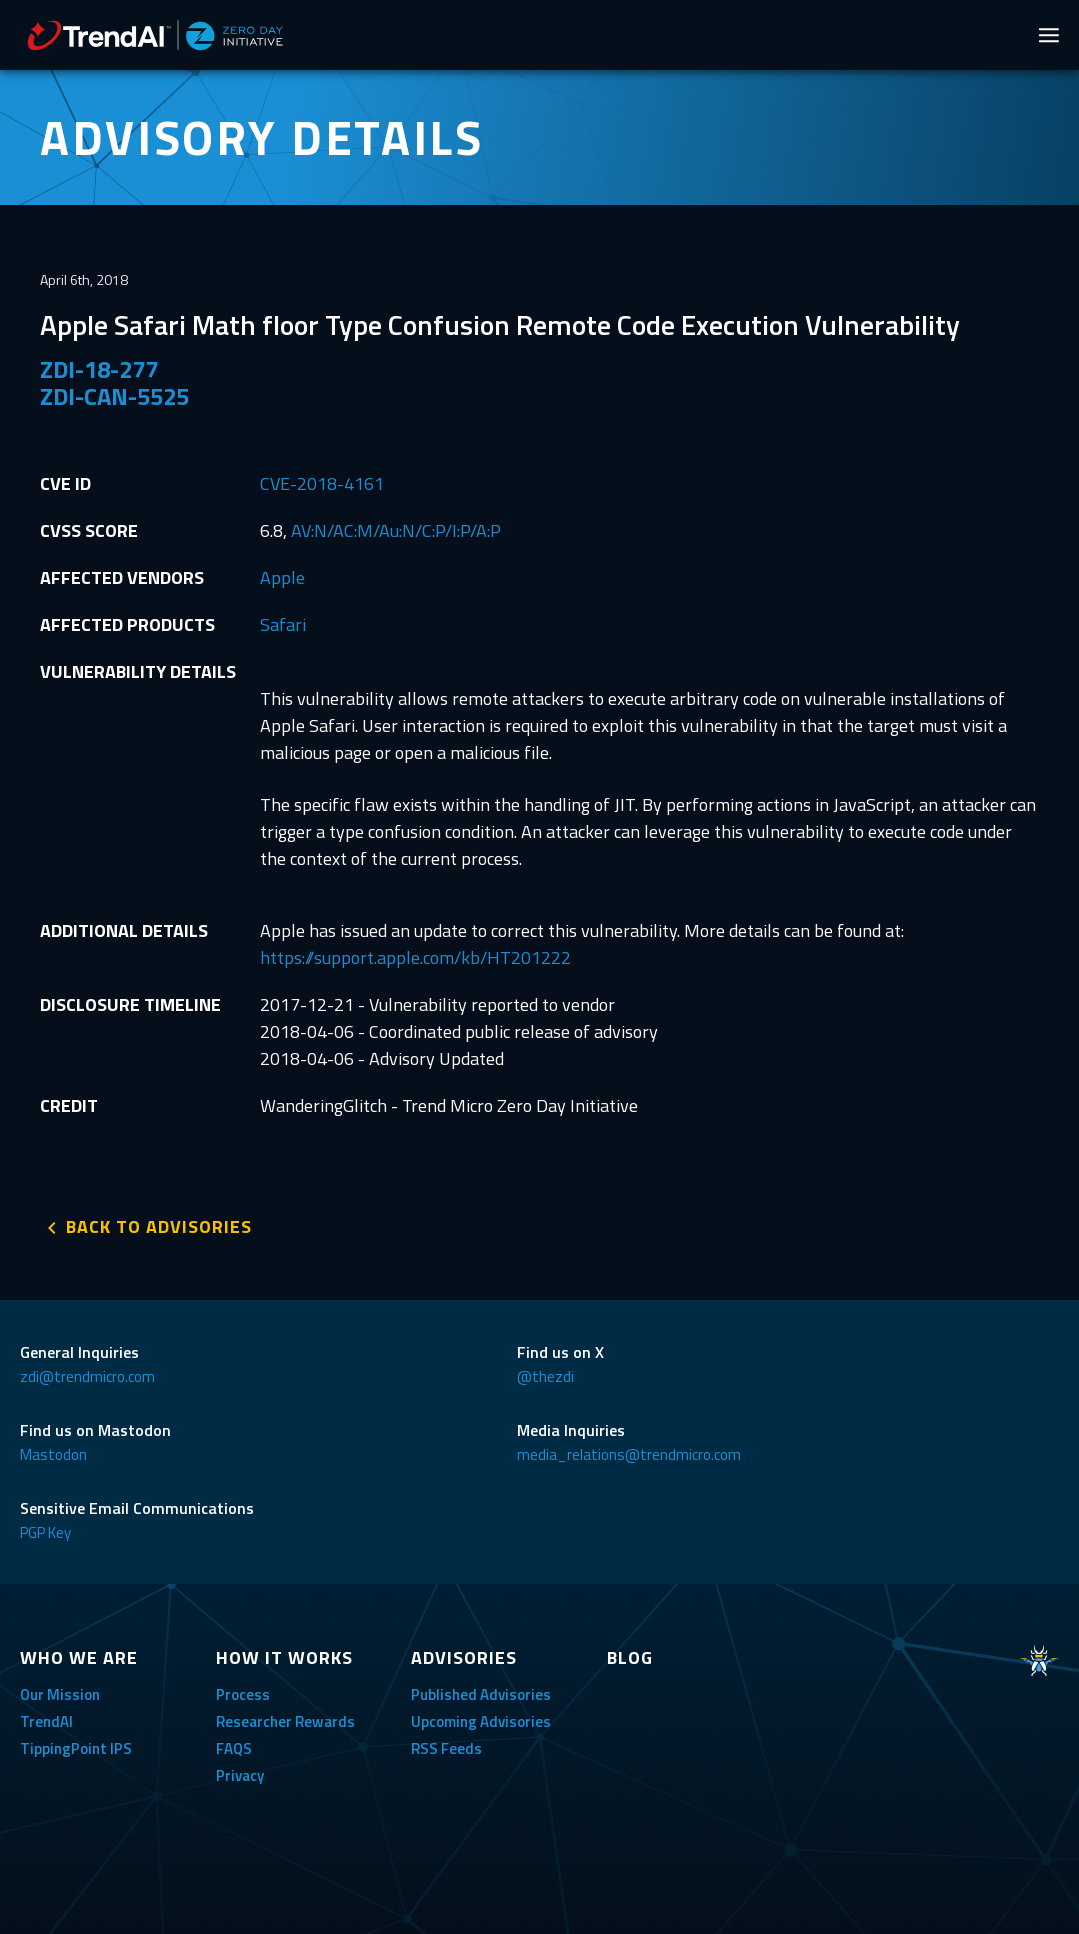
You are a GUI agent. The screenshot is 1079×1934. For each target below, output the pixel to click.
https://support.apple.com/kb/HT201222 (415, 957)
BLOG (630, 1657)
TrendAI (46, 1721)
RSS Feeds (446, 1748)
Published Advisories (481, 1694)
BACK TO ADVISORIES (159, 1226)
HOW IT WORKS (284, 1657)
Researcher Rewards (285, 1721)
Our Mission (60, 1694)
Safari (283, 624)
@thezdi (545, 1376)
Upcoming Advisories (481, 1721)
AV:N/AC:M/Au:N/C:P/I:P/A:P (396, 530)
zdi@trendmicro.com (87, 1376)
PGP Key (45, 1532)
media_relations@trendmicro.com (629, 1454)
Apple (282, 577)
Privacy (240, 1775)
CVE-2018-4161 (322, 483)
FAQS (234, 1748)
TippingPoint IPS (76, 1748)
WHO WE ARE (79, 1657)
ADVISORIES (464, 1657)
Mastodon (53, 1454)
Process (243, 1694)
